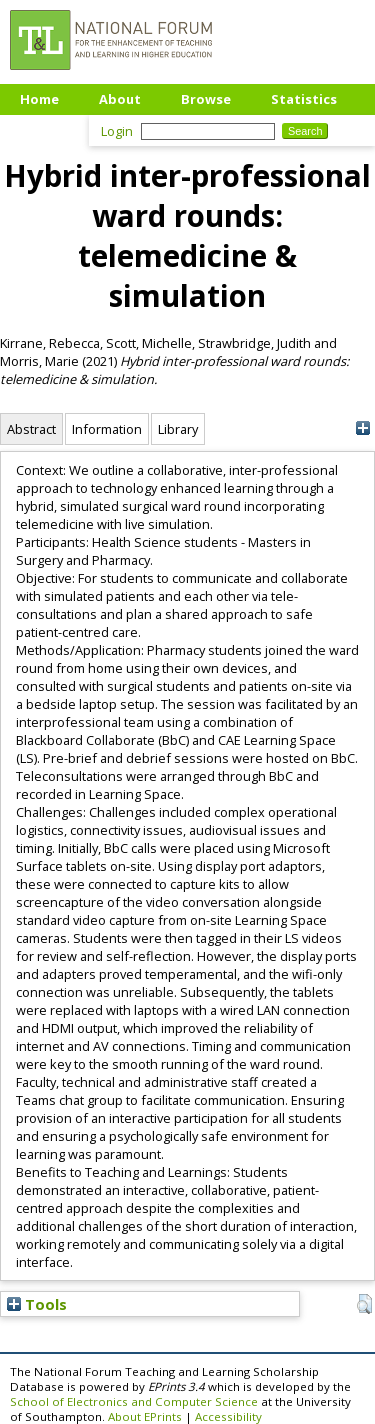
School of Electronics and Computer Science (134, 1401)
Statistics (304, 99)
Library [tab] (178, 429)
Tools (37, 1304)
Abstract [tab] (31, 429)
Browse (206, 99)
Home (39, 99)
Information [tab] (107, 429)
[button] (364, 1304)
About (120, 99)
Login (117, 131)
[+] (362, 428)
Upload (44, 129)
